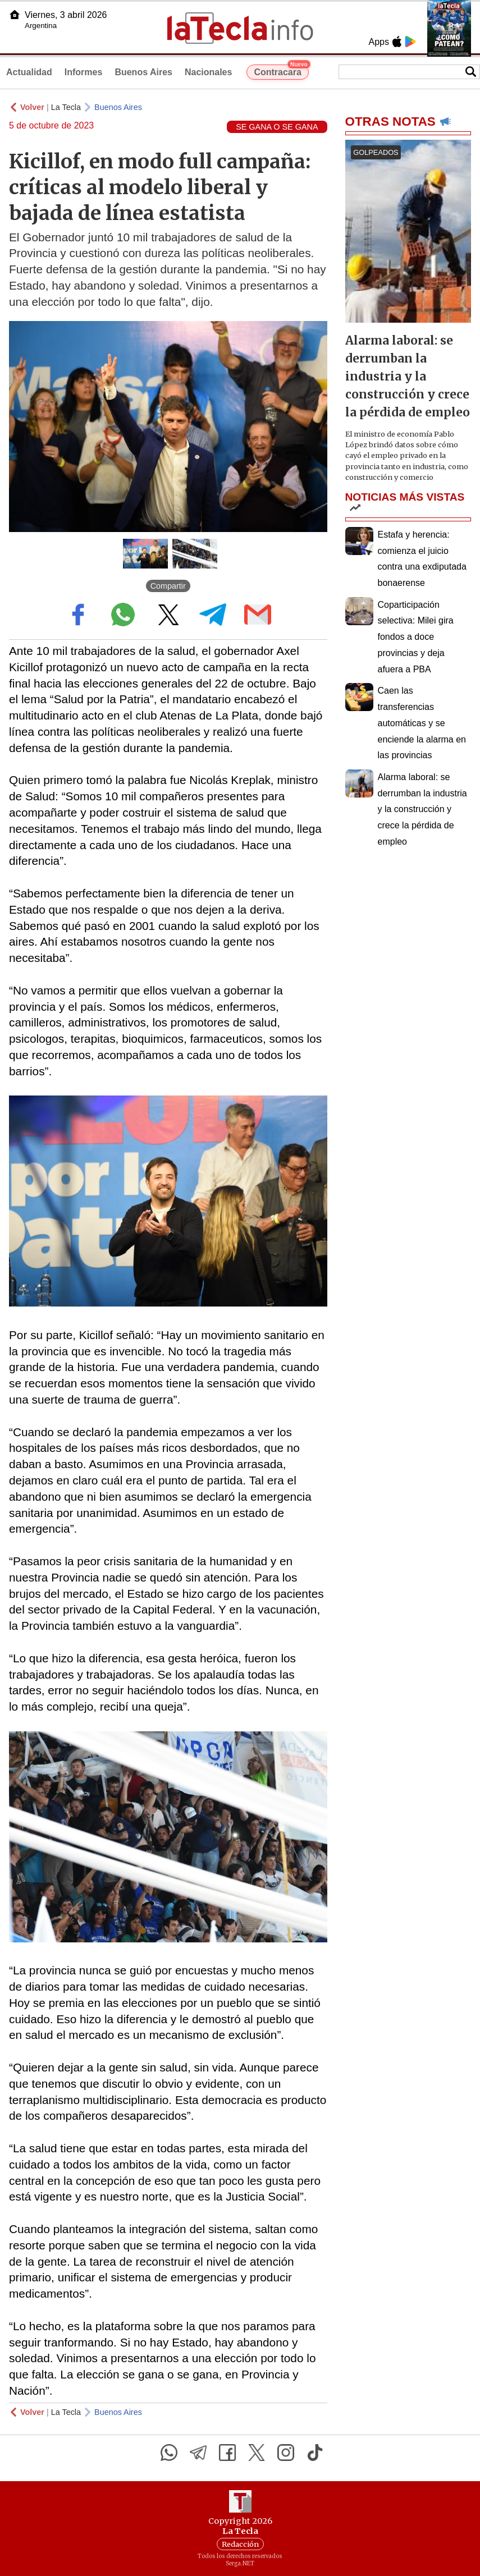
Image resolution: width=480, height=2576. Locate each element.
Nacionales (208, 72)
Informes (84, 72)
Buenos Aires (143, 72)
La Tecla (66, 107)
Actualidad (29, 72)
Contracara (281, 71)
